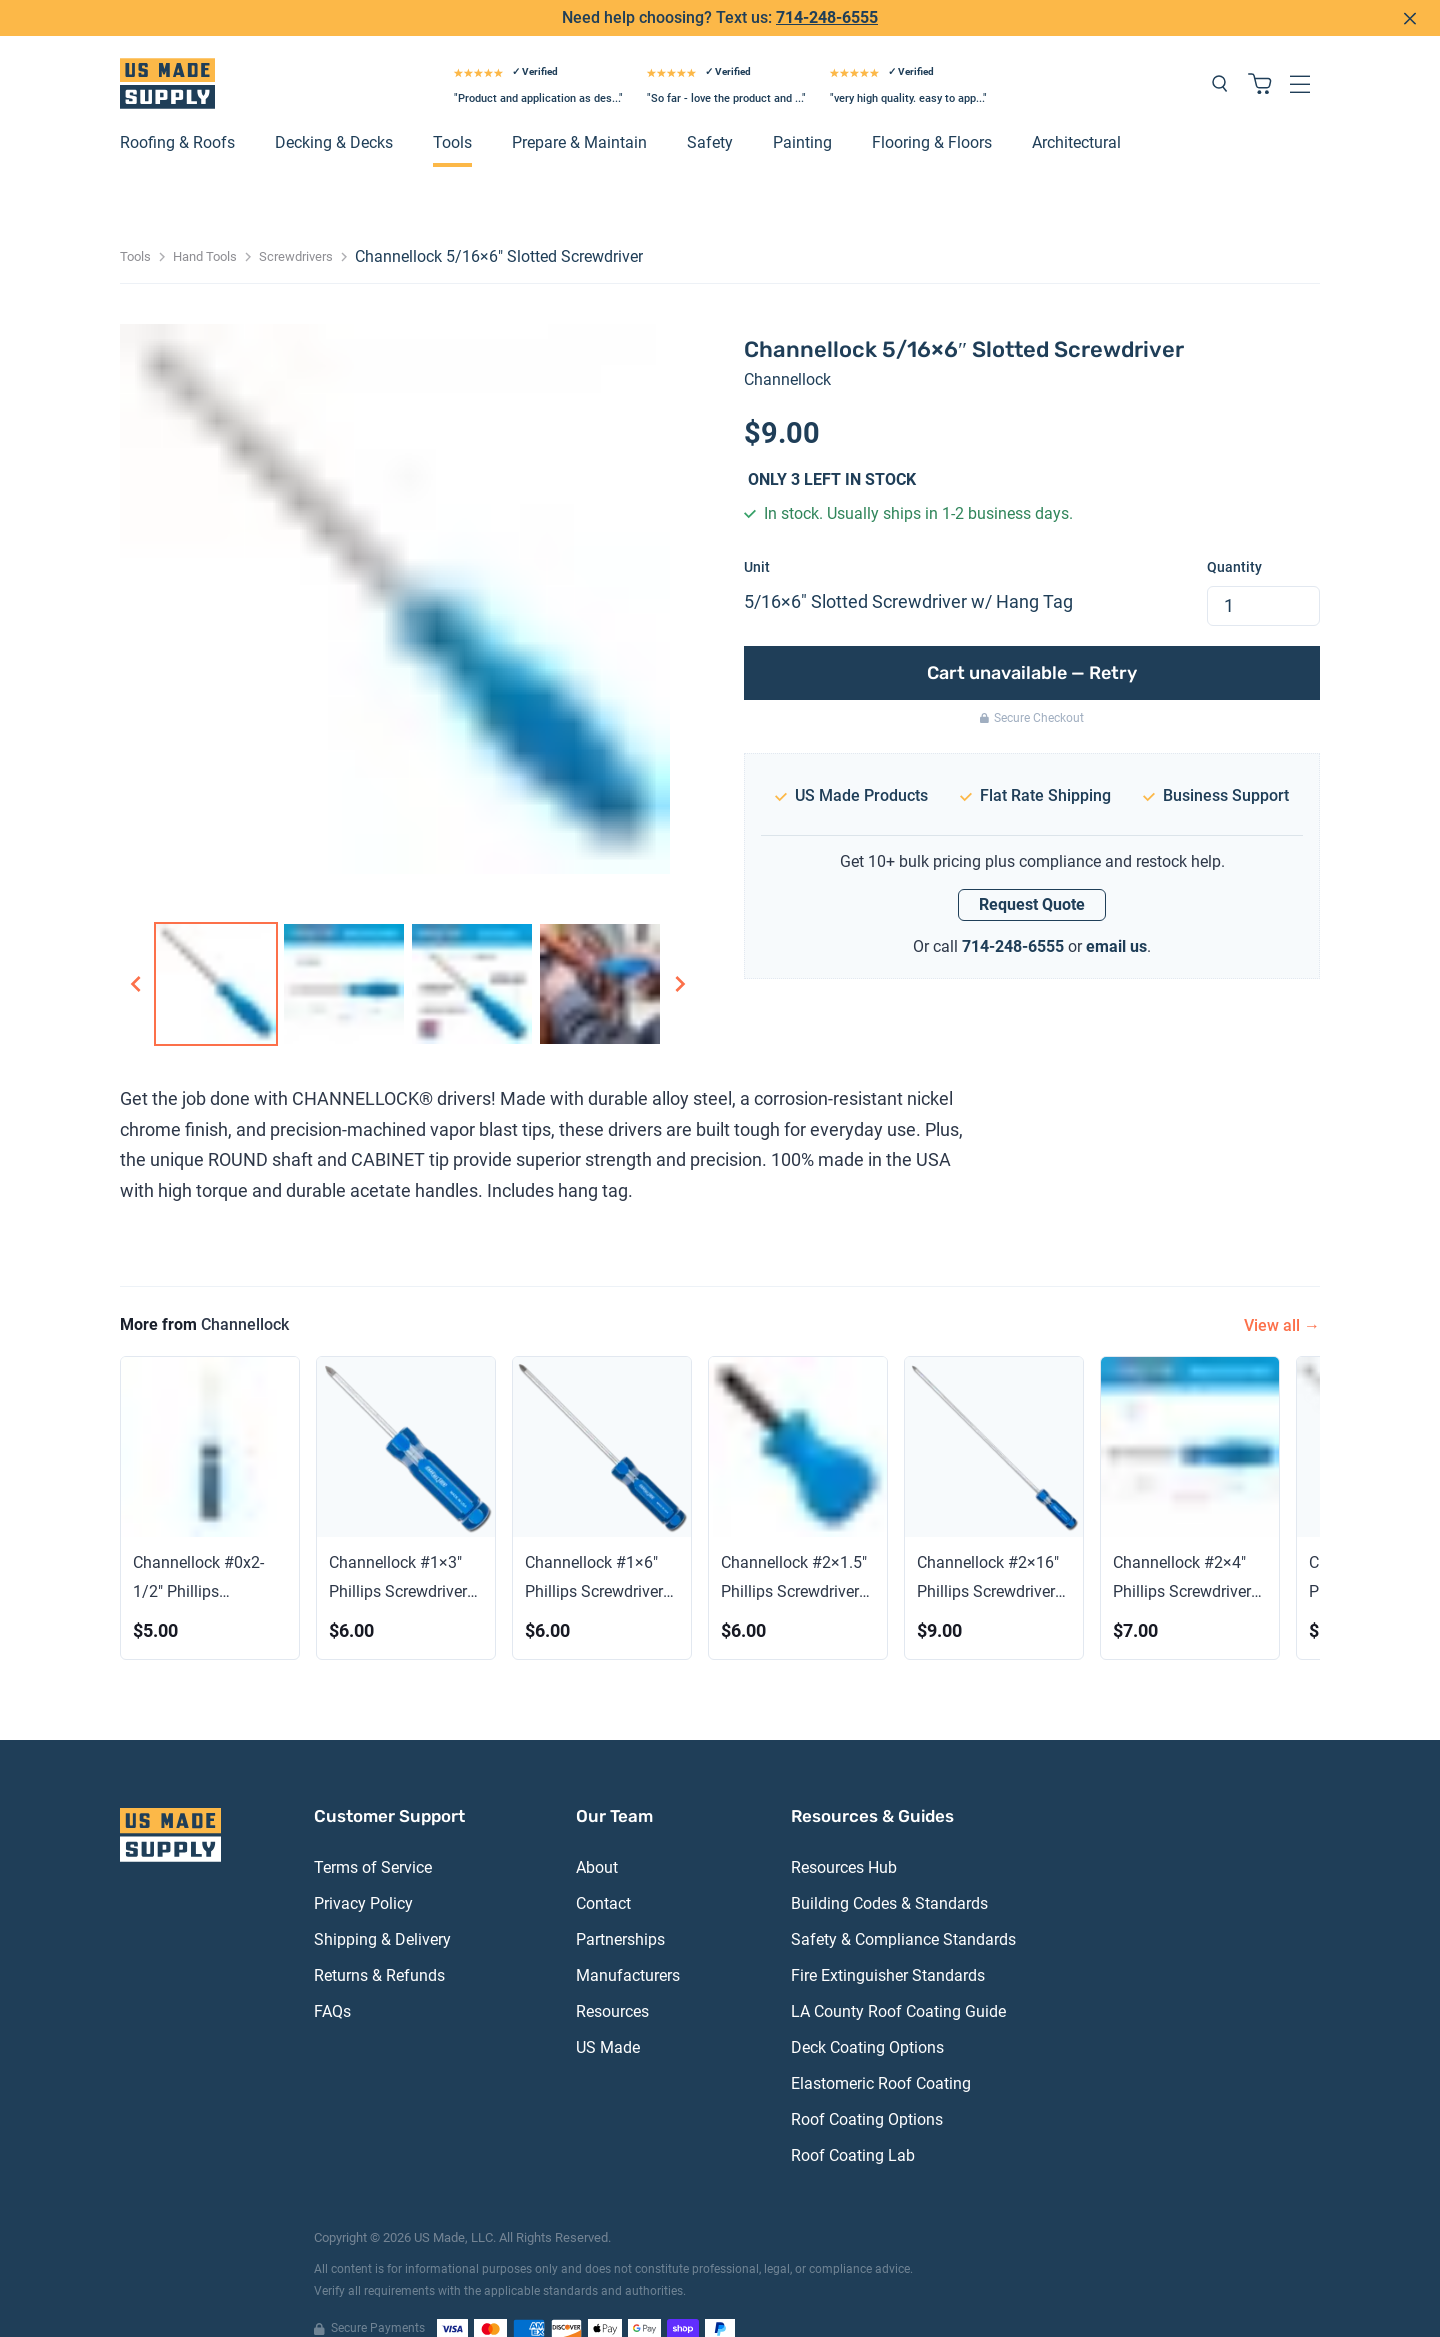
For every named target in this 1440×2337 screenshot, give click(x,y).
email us (1116, 914)
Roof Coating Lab (853, 2124)
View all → (1282, 1293)
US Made (608, 2016)
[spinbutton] (1263, 574)
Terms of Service (373, 1836)
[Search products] (1220, 52)
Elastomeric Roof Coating (881, 2052)
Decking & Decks (334, 111)
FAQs (332, 1980)
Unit (757, 535)
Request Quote (1032, 873)
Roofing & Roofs (177, 111)
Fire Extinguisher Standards (888, 1944)
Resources (612, 1980)
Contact (603, 1872)
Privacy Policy (363, 1872)
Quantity (1234, 535)
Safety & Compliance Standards (903, 1908)
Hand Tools (205, 225)
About (597, 1836)
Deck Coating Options (867, 2016)
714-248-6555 (1013, 914)
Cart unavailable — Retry (1032, 641)
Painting (802, 111)
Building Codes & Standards (889, 1872)
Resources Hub (844, 1836)
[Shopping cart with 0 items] (1260, 52)
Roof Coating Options (867, 2088)
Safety (710, 111)
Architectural (1076, 111)
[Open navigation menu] (1300, 52)
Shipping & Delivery (382, 1908)
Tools (452, 111)
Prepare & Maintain (579, 111)
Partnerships (620, 1908)
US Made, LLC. (455, 2206)
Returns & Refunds (379, 1944)
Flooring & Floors (932, 111)
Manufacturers (628, 1944)
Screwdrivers (296, 225)
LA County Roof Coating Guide (898, 1980)
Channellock (787, 348)
